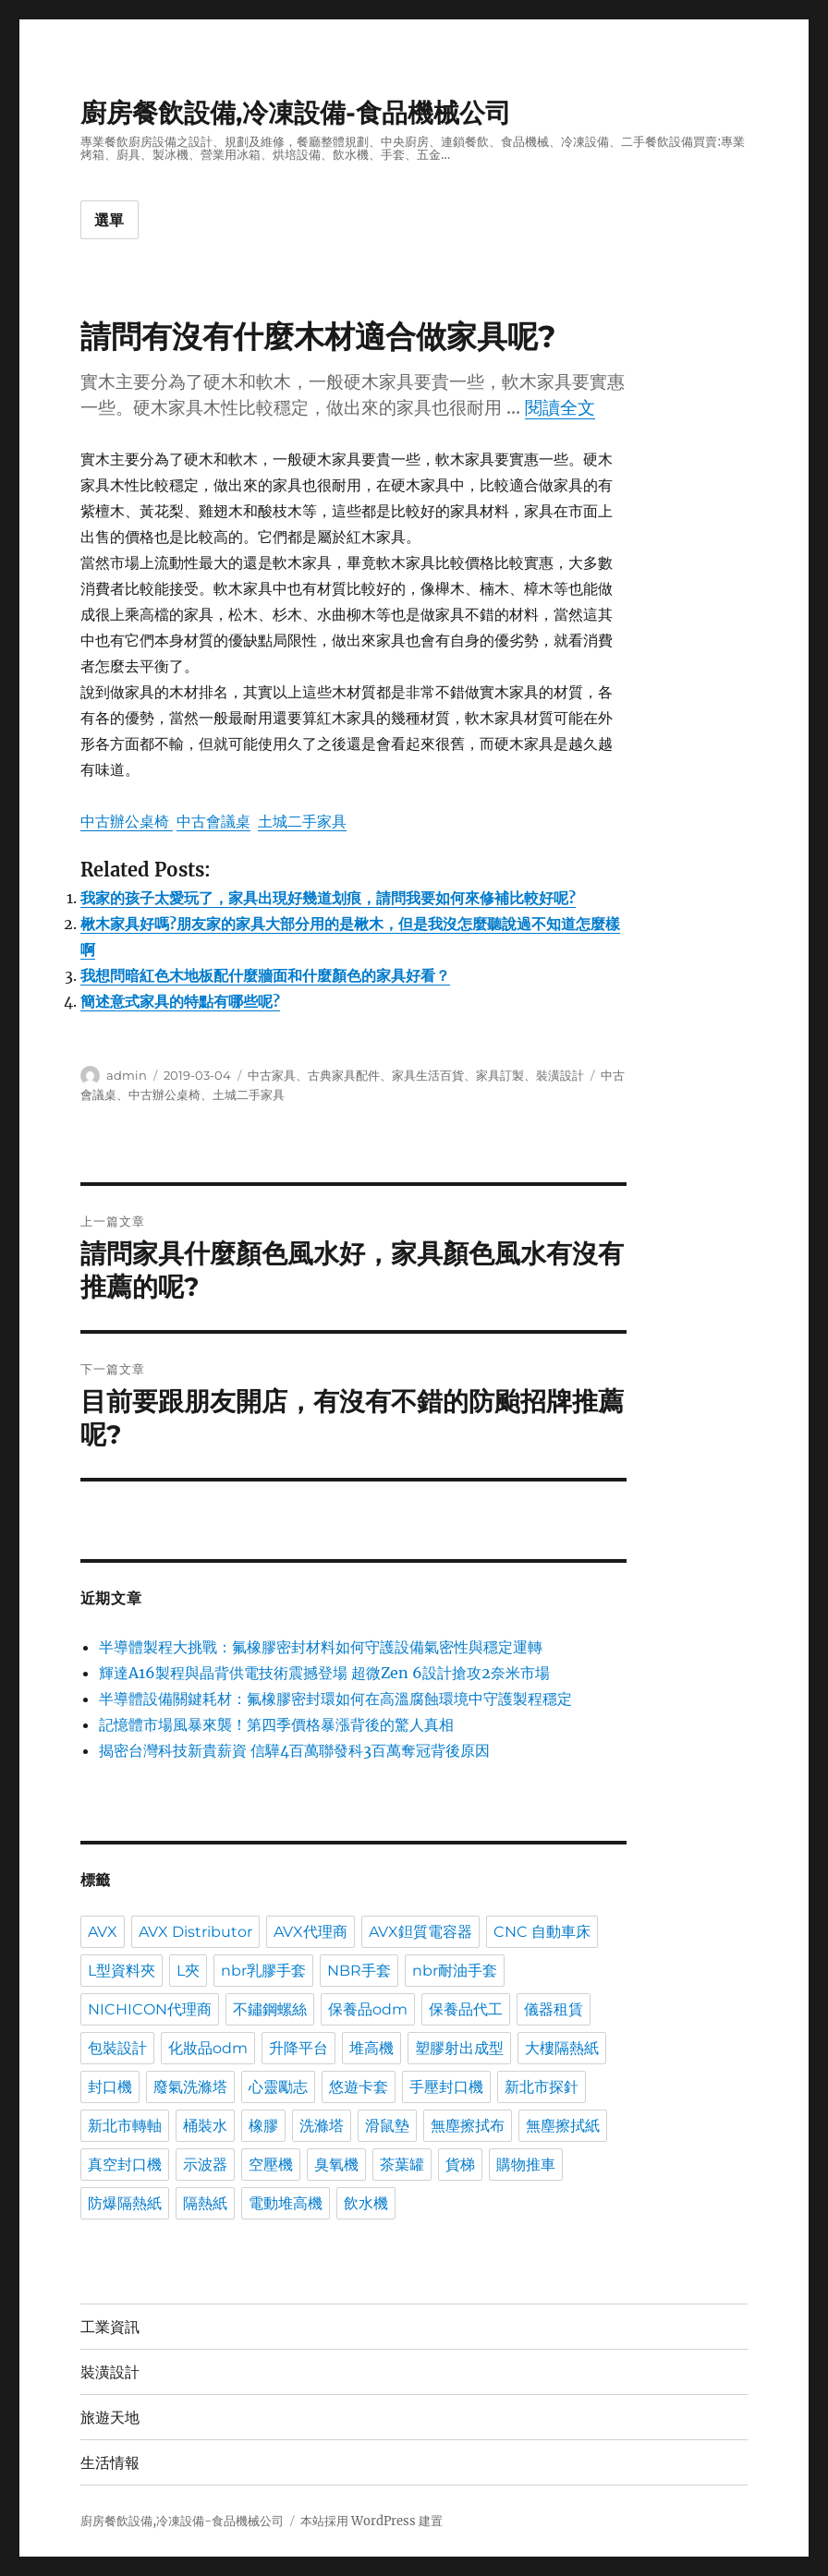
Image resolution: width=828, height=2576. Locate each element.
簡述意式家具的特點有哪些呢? (180, 1001)
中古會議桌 (213, 821)
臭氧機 (336, 2164)
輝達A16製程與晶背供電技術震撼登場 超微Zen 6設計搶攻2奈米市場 (324, 1672)
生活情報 (110, 2463)
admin (126, 1075)
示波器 (205, 2164)
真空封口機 (125, 2164)
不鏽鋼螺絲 (270, 2009)
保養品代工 (466, 2009)
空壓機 (271, 2164)
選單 (110, 220)
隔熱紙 (205, 2203)
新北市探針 (541, 2087)
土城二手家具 (302, 821)
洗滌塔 (321, 2126)
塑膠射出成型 (459, 2048)
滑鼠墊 (387, 2126)
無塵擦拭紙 (563, 2126)
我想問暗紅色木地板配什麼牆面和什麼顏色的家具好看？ (265, 975)
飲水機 (366, 2203)
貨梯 (460, 2164)
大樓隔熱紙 (562, 2048)
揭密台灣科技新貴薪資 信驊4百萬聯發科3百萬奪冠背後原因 (294, 1750)
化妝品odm (208, 2048)
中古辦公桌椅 (126, 821)
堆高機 (371, 2048)
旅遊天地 (110, 2417)
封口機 (110, 2087)
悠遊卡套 (358, 2087)
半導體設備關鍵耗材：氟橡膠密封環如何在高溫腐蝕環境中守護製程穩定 (335, 1698)
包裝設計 (117, 2048)
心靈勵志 (278, 2087)
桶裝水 (205, 2126)
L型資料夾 (121, 1970)
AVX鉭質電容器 (420, 1932)
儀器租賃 (553, 2009)
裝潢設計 (560, 1075)
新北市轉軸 (125, 2126)
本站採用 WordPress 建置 (371, 2521)
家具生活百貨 (428, 1075)
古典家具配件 (344, 1075)
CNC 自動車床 (542, 1932)
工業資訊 (110, 2327)
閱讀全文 (560, 407)
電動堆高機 (286, 2203)
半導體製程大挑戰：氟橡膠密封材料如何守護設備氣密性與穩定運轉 (320, 1647)
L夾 (188, 1970)
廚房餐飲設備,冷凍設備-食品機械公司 (295, 112)
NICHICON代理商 (150, 2009)
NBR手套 (359, 1970)
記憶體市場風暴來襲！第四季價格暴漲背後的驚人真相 (276, 1724)
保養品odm (368, 2009)
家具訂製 (500, 1075)
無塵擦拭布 (468, 2126)
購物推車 (525, 2164)
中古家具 (272, 1075)
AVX (102, 1932)
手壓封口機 (446, 2087)
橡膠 (263, 2126)
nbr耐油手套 (454, 1970)
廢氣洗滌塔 (190, 2087)
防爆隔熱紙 (125, 2203)
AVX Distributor (195, 1932)
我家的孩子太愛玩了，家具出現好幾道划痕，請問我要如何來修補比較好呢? (328, 898)
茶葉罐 (402, 2164)
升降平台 (298, 2048)
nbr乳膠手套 (263, 1970)
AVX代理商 (310, 1932)
